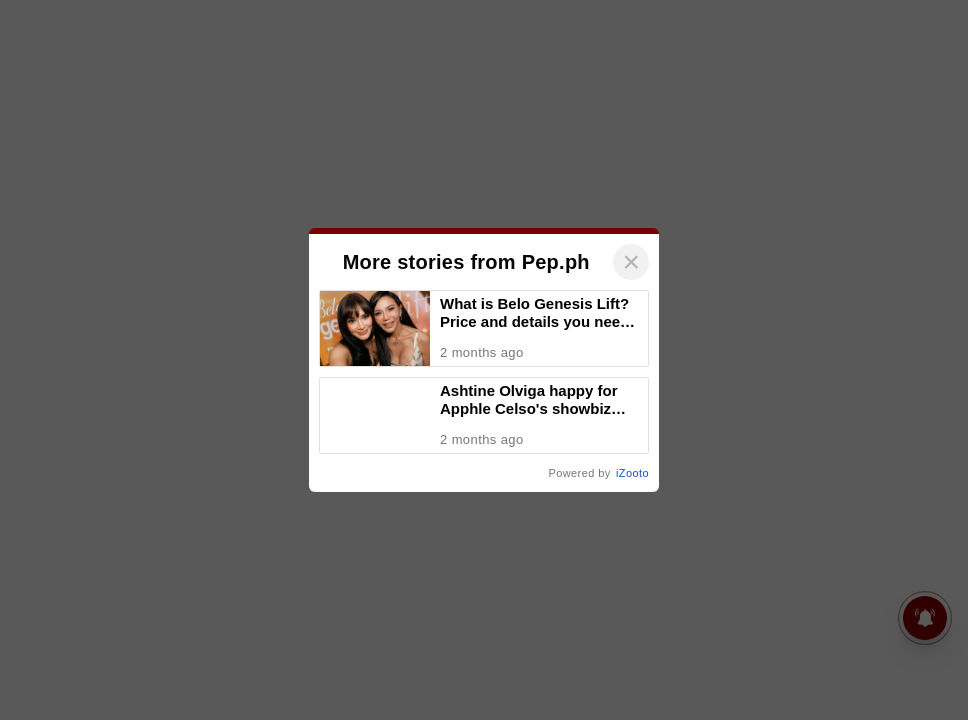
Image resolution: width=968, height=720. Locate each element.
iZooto (632, 473)
